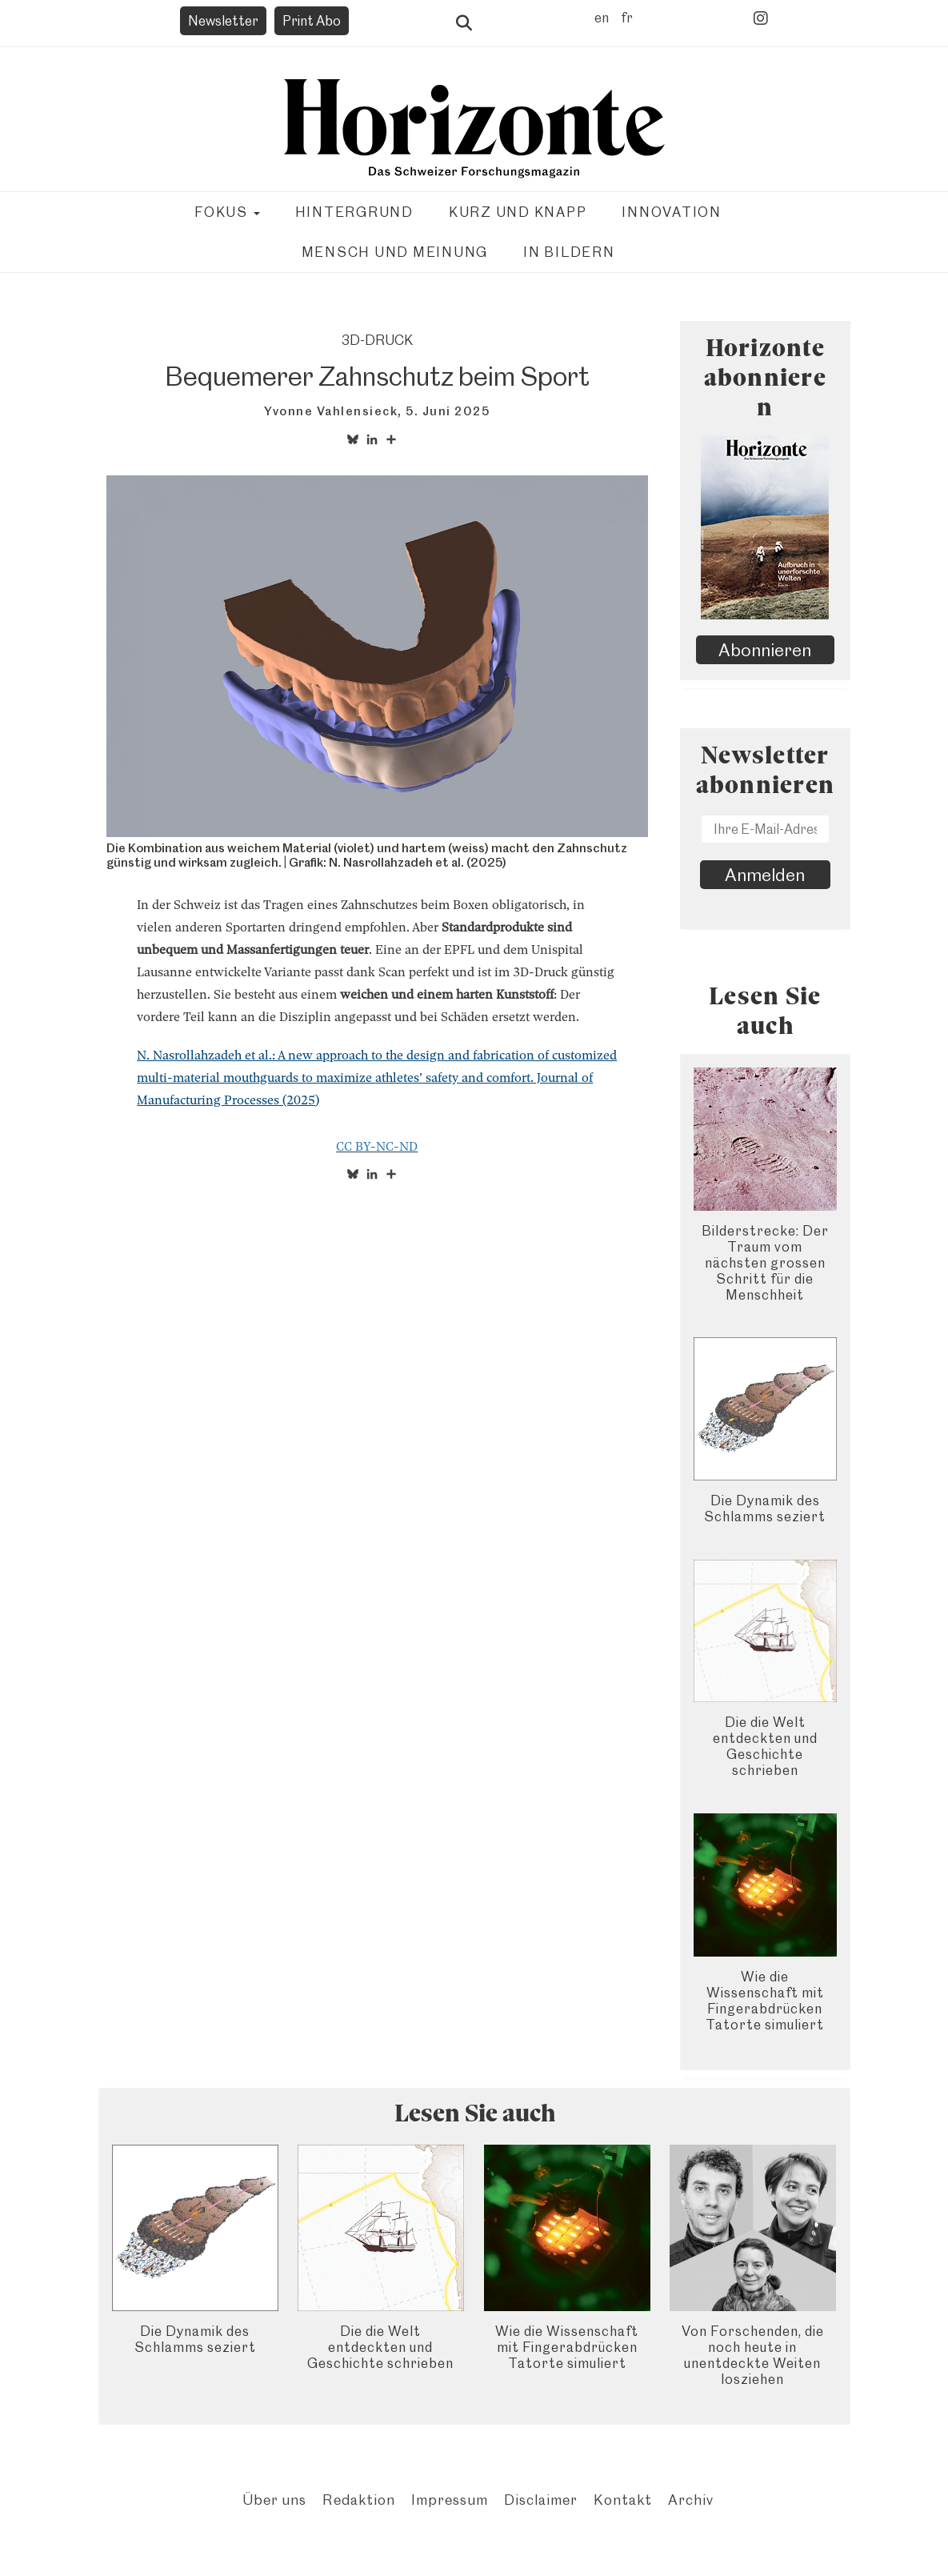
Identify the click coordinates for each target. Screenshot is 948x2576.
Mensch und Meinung (395, 252)
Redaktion (358, 2499)
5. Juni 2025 (448, 411)
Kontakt (623, 2499)
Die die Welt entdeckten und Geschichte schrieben (765, 1746)
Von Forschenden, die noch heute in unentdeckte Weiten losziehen (753, 2355)
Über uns (274, 2499)
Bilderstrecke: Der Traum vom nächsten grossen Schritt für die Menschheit (765, 1263)
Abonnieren (764, 649)
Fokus (227, 212)
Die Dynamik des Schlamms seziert (765, 1508)
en (601, 18)
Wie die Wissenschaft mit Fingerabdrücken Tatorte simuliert (765, 2001)
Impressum (449, 2499)
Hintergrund (354, 212)
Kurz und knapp (518, 212)
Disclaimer (541, 2499)
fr (627, 18)
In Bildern (569, 252)
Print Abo (311, 21)
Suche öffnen (464, 23)
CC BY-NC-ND (377, 1147)
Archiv (691, 2499)
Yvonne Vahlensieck (331, 411)
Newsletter (223, 21)
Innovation (672, 212)
